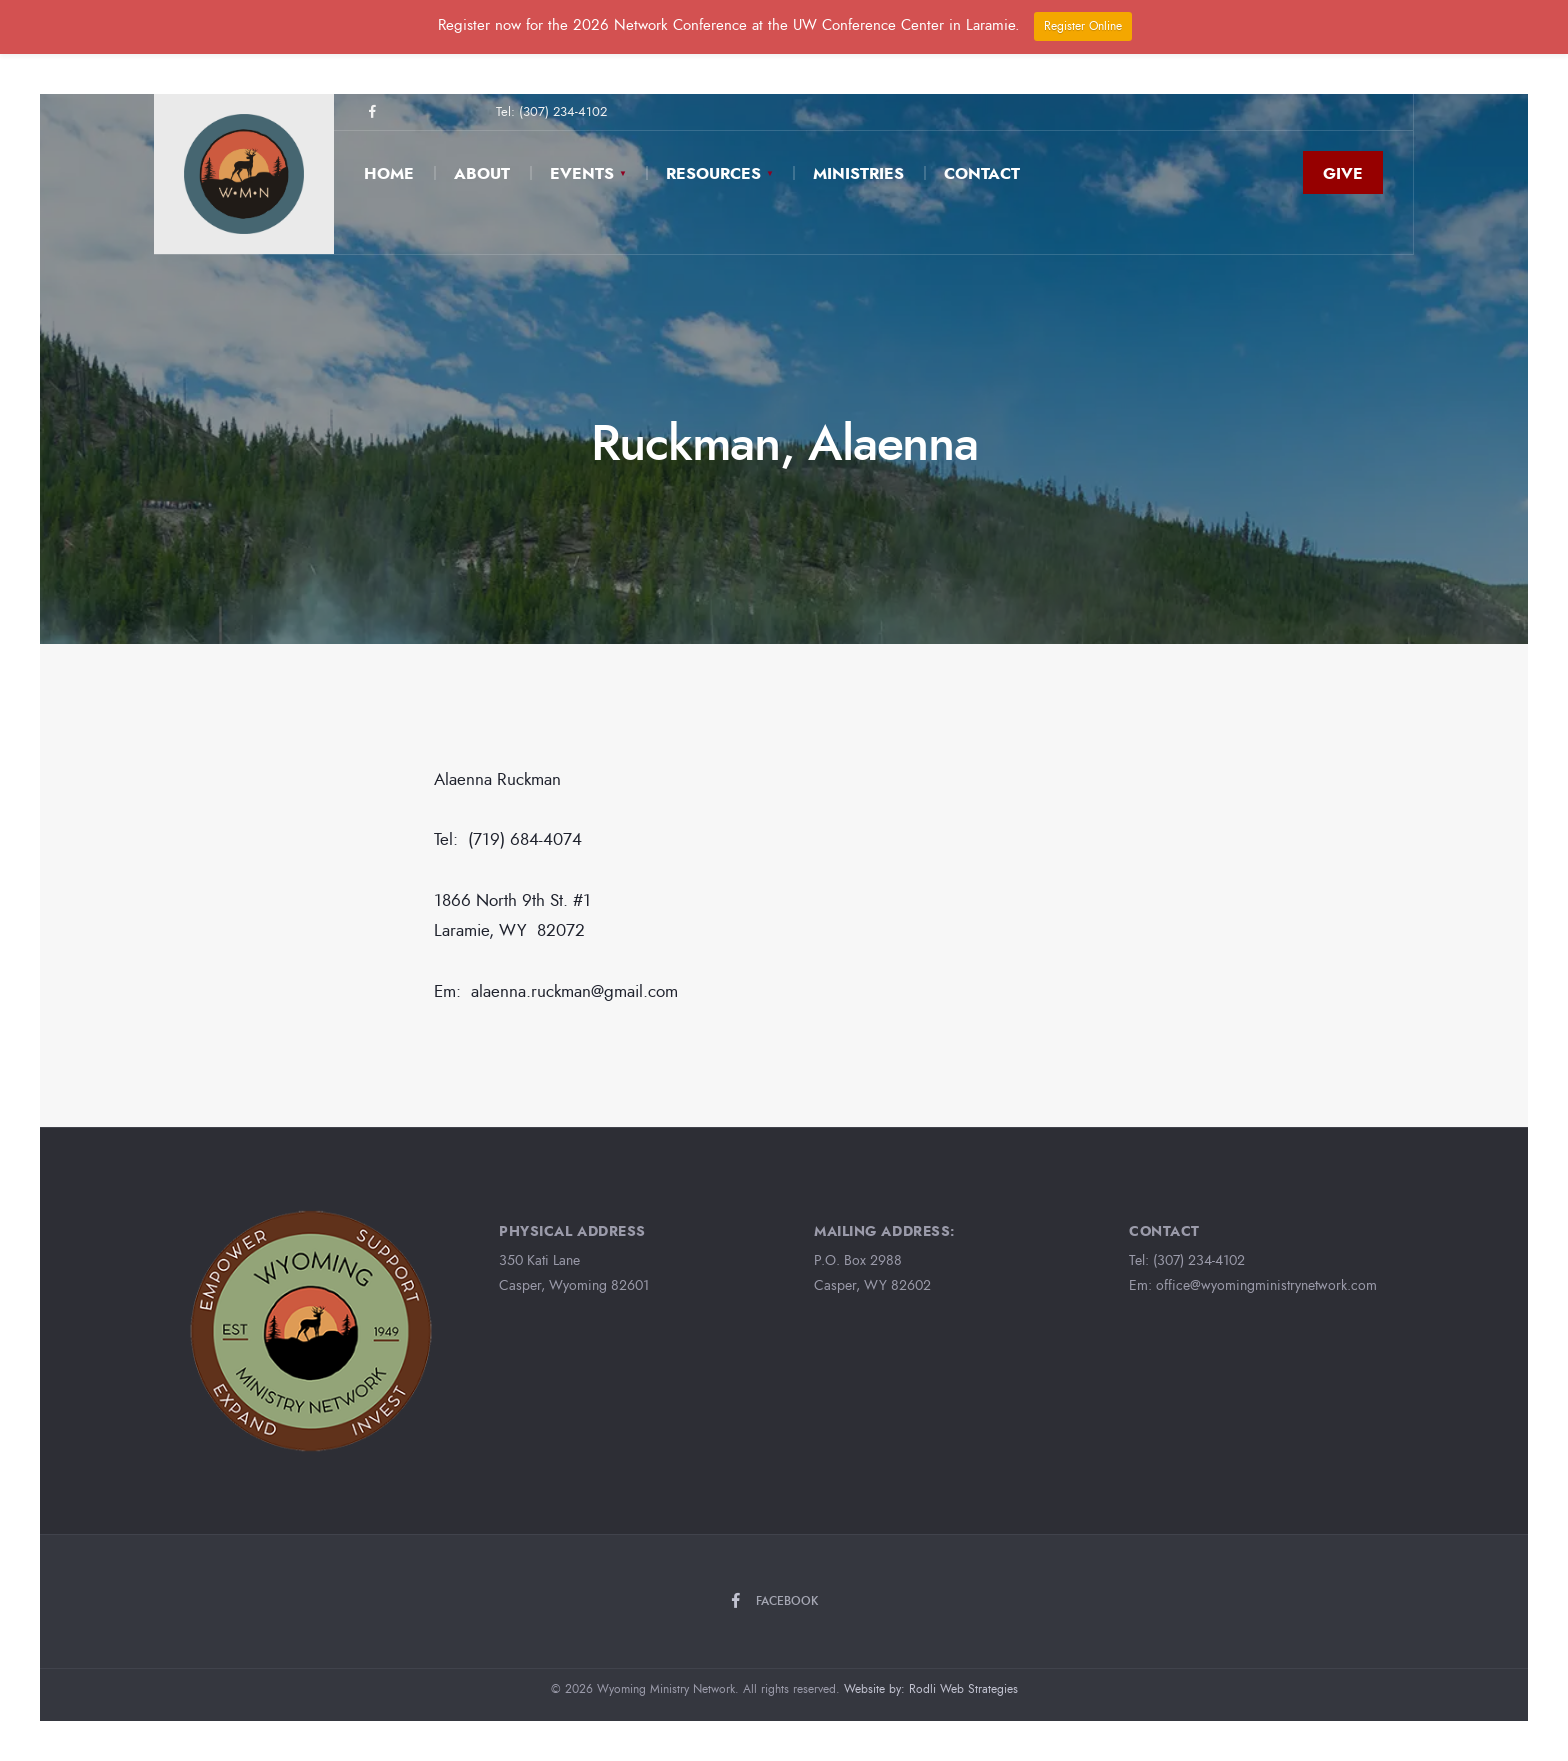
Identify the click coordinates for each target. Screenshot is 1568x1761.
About (482, 173)
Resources (713, 173)
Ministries (858, 173)
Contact (982, 173)
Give (1343, 173)
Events (582, 173)
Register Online (1083, 26)
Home (389, 173)
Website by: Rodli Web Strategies (931, 1689)
